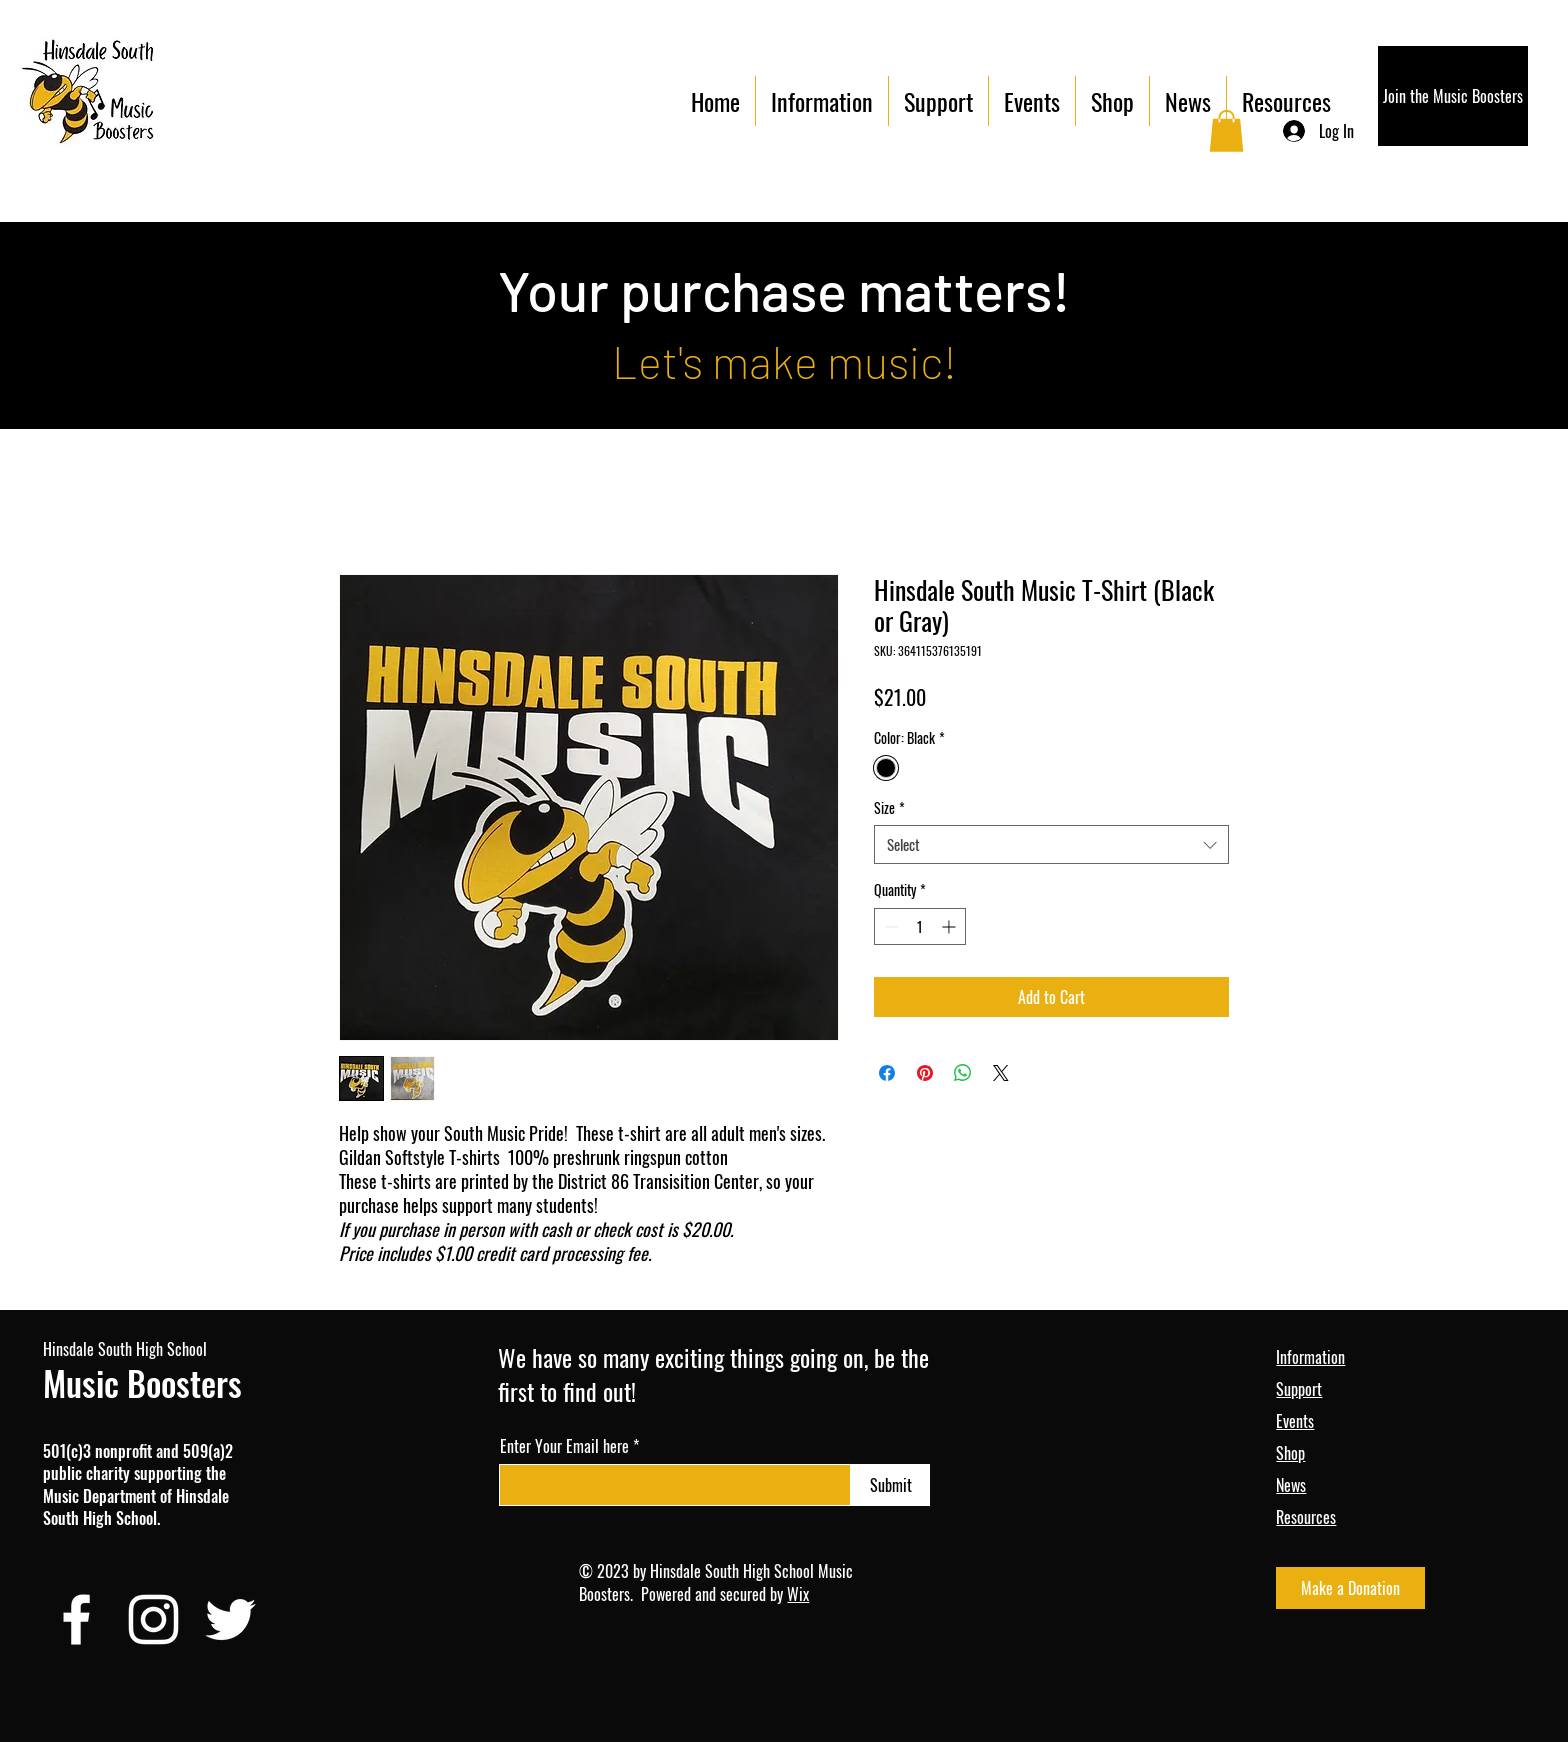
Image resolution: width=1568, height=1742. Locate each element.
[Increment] (950, 926)
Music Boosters (142, 1382)
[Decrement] (889, 926)
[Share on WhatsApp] (963, 1073)
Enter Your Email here (564, 1446)
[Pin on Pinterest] (925, 1073)
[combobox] (1051, 844)
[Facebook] (76, 1619)
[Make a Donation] (1350, 1588)
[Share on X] (1001, 1073)
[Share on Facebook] (887, 1073)
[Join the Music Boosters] (1453, 96)
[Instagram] (153, 1619)
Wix (798, 1594)
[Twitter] (230, 1619)
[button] (1226, 131)
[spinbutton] (920, 926)
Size (889, 808)
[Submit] (890, 1485)
